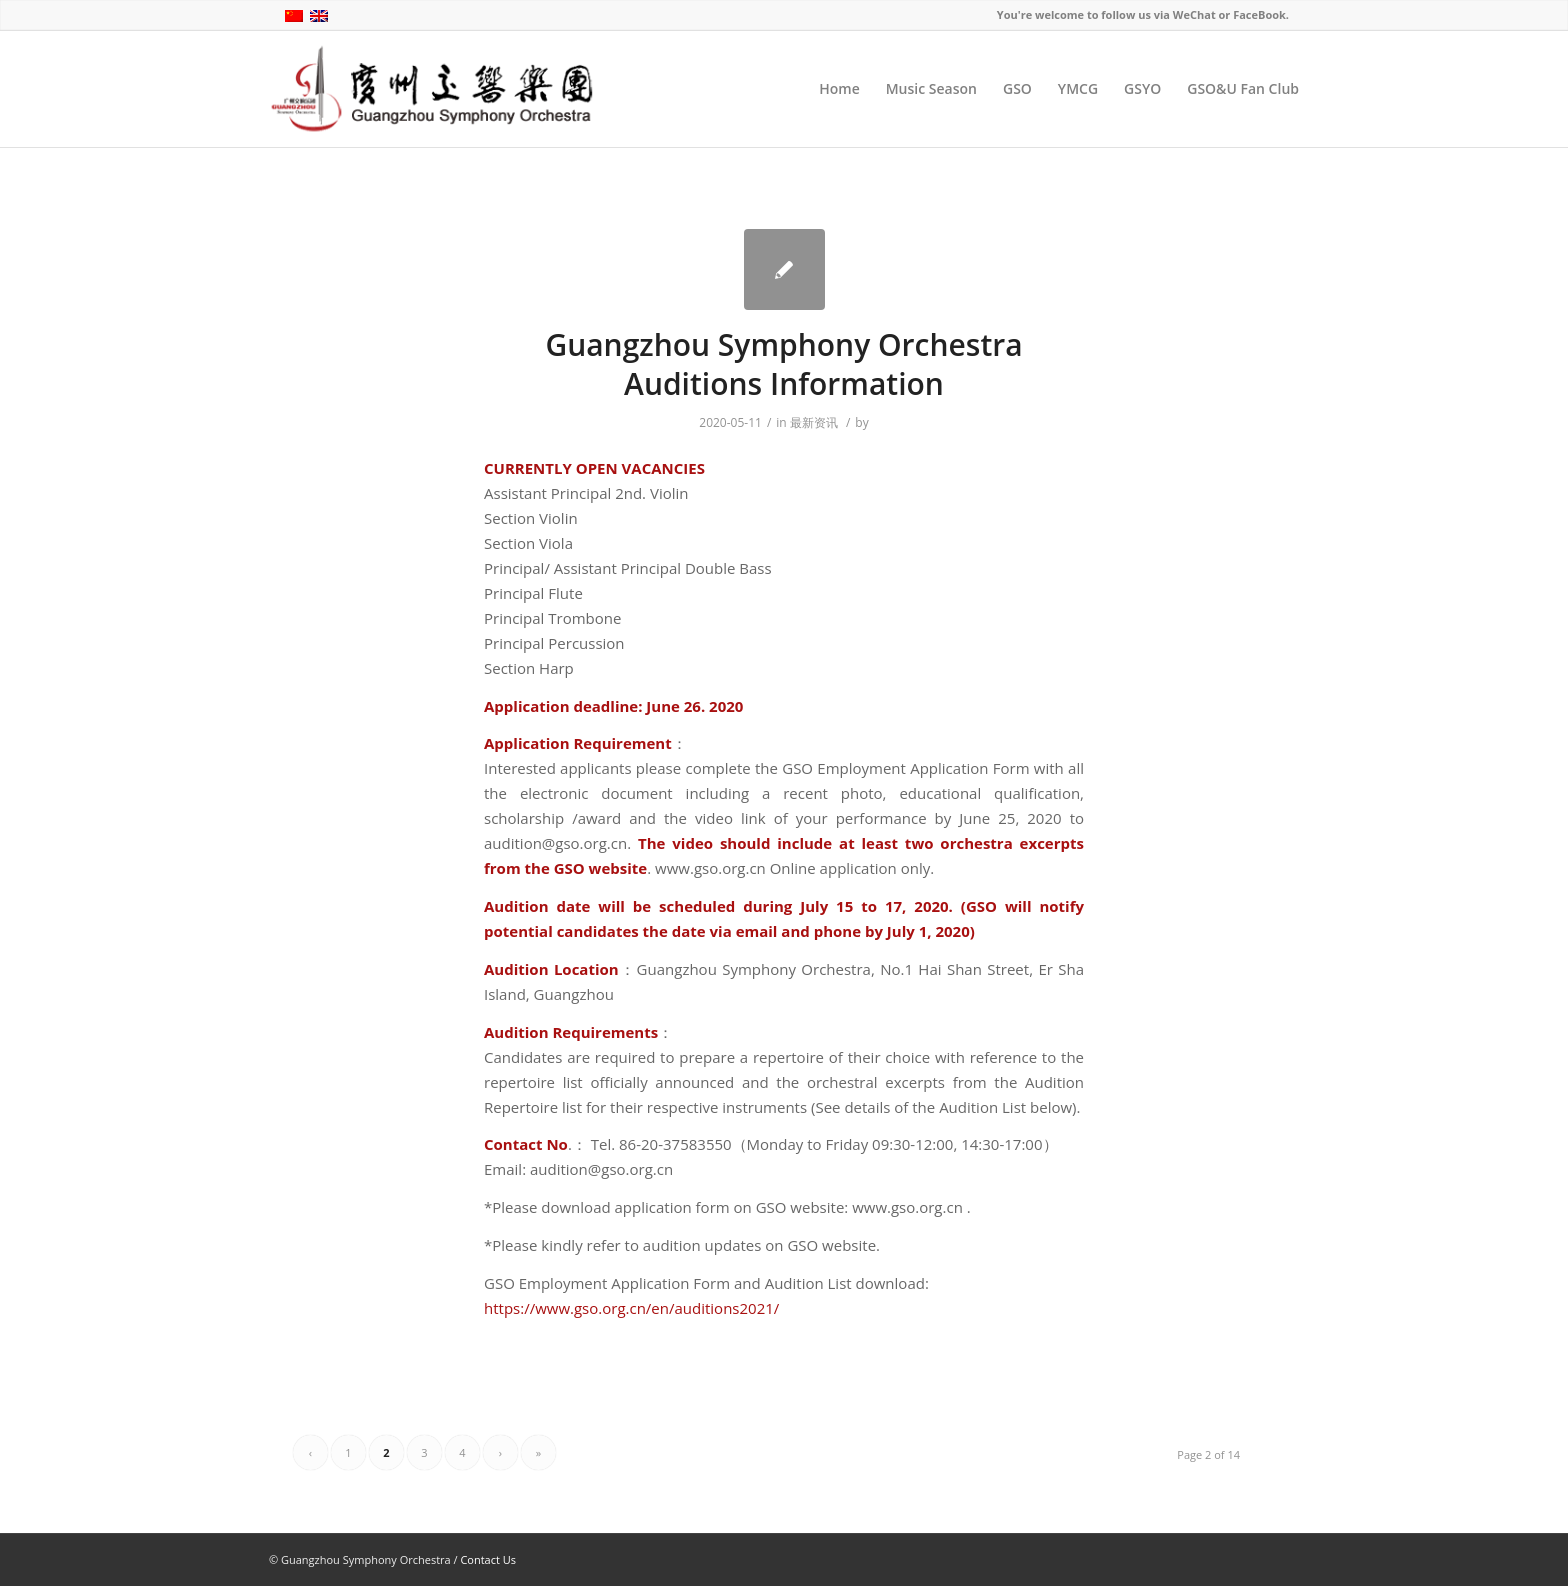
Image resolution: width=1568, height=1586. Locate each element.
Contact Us (488, 1559)
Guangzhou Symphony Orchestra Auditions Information (783, 364)
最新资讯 (814, 422)
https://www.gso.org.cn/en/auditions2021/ (631, 1308)
